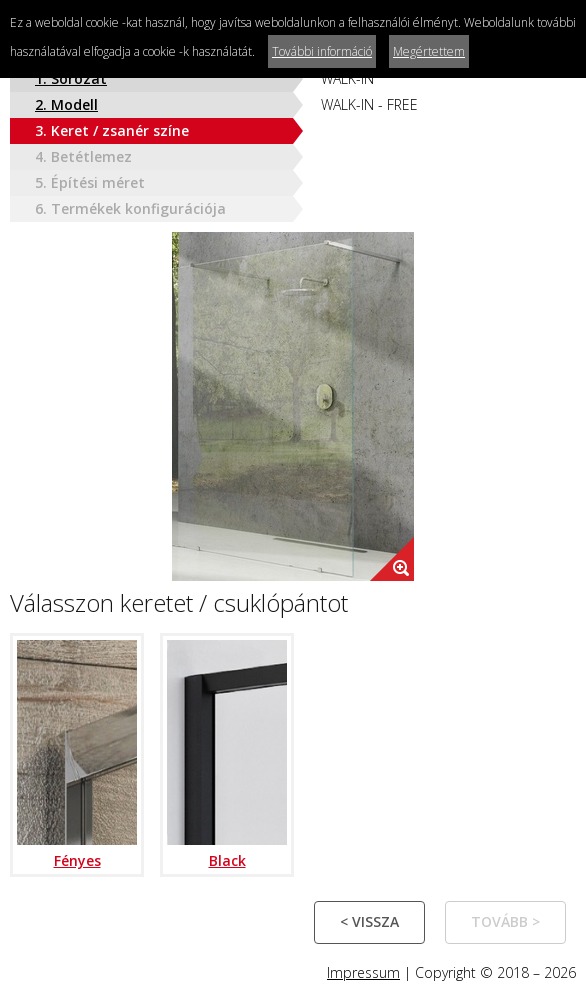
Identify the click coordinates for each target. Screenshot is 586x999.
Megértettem (429, 51)
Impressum (363, 972)
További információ (322, 51)
